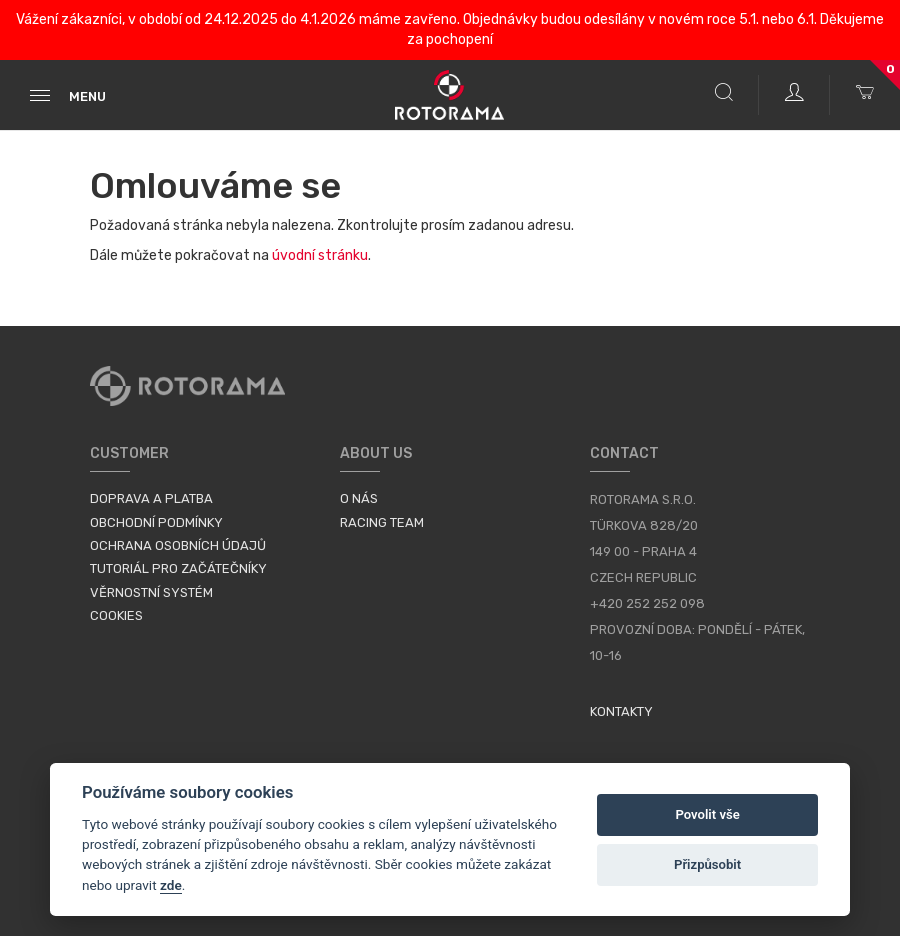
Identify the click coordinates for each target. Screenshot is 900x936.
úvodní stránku (320, 255)
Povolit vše (707, 814)
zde (171, 885)
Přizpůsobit (707, 864)
